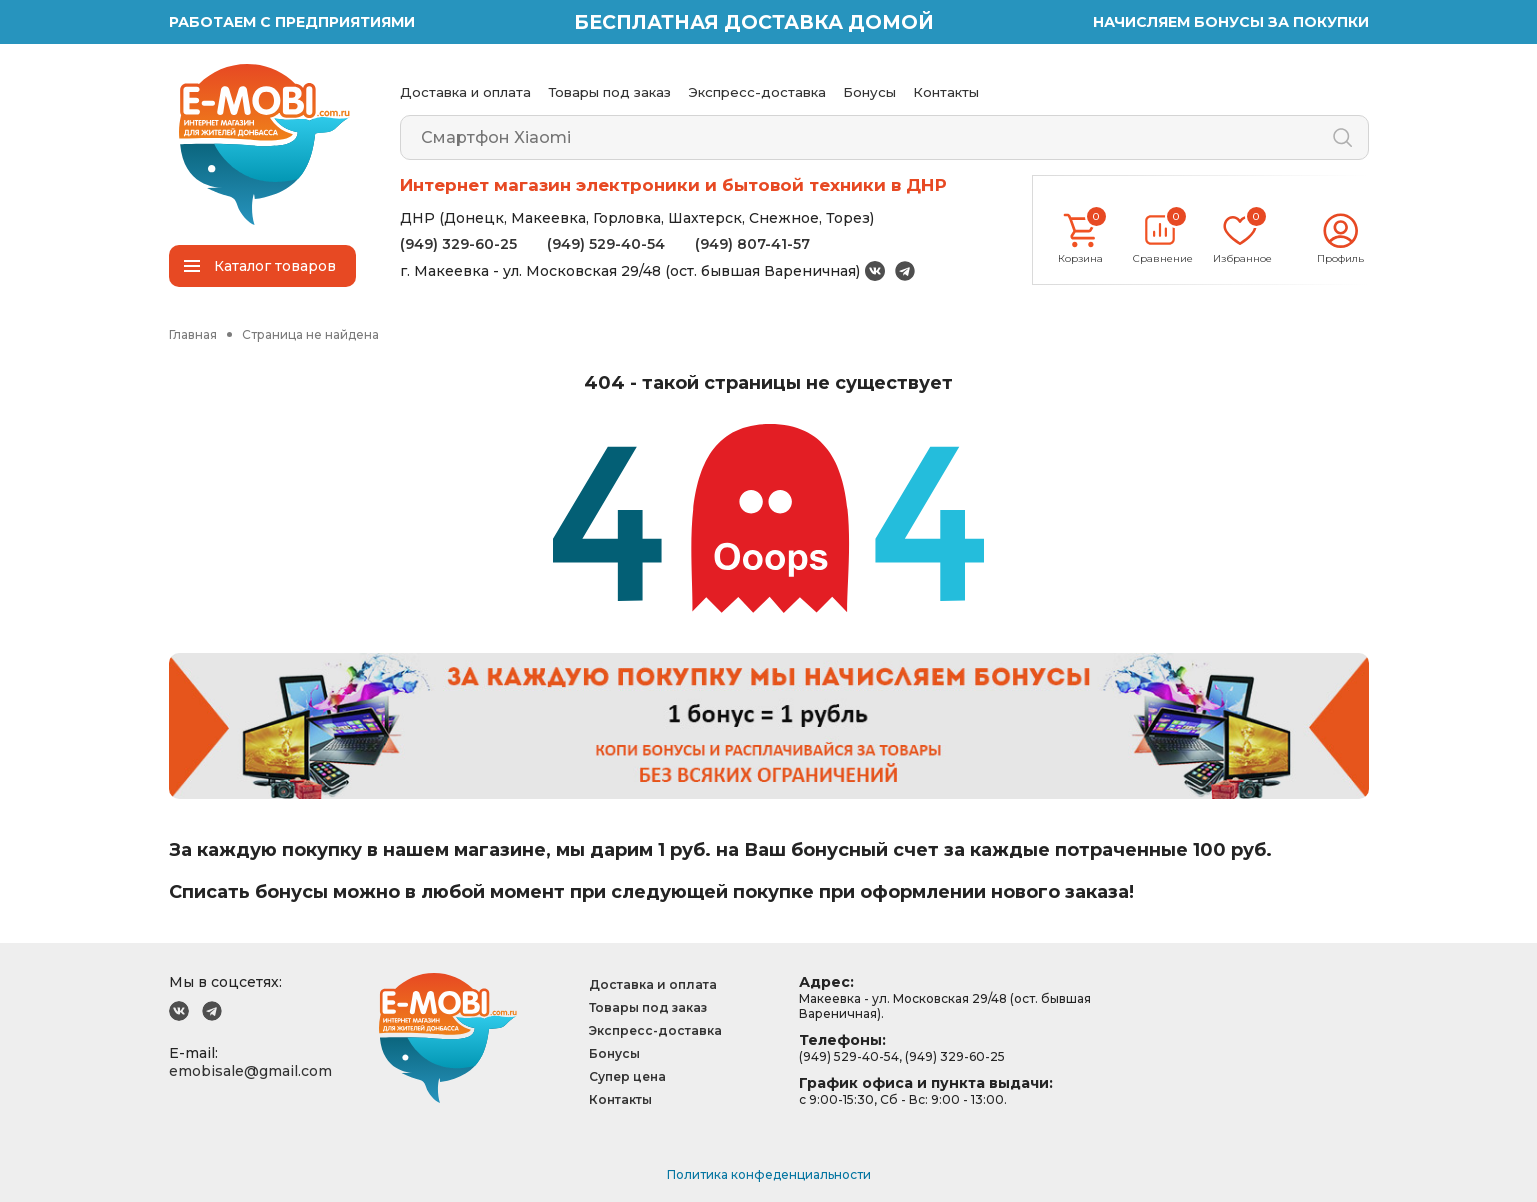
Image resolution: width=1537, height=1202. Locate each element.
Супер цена (627, 1076)
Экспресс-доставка (757, 92)
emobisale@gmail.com (250, 1071)
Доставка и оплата (465, 92)
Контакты (946, 92)
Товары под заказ (609, 92)
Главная (193, 334)
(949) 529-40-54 (606, 244)
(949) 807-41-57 (752, 244)
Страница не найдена (310, 334)
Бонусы (869, 92)
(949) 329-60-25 (458, 244)
